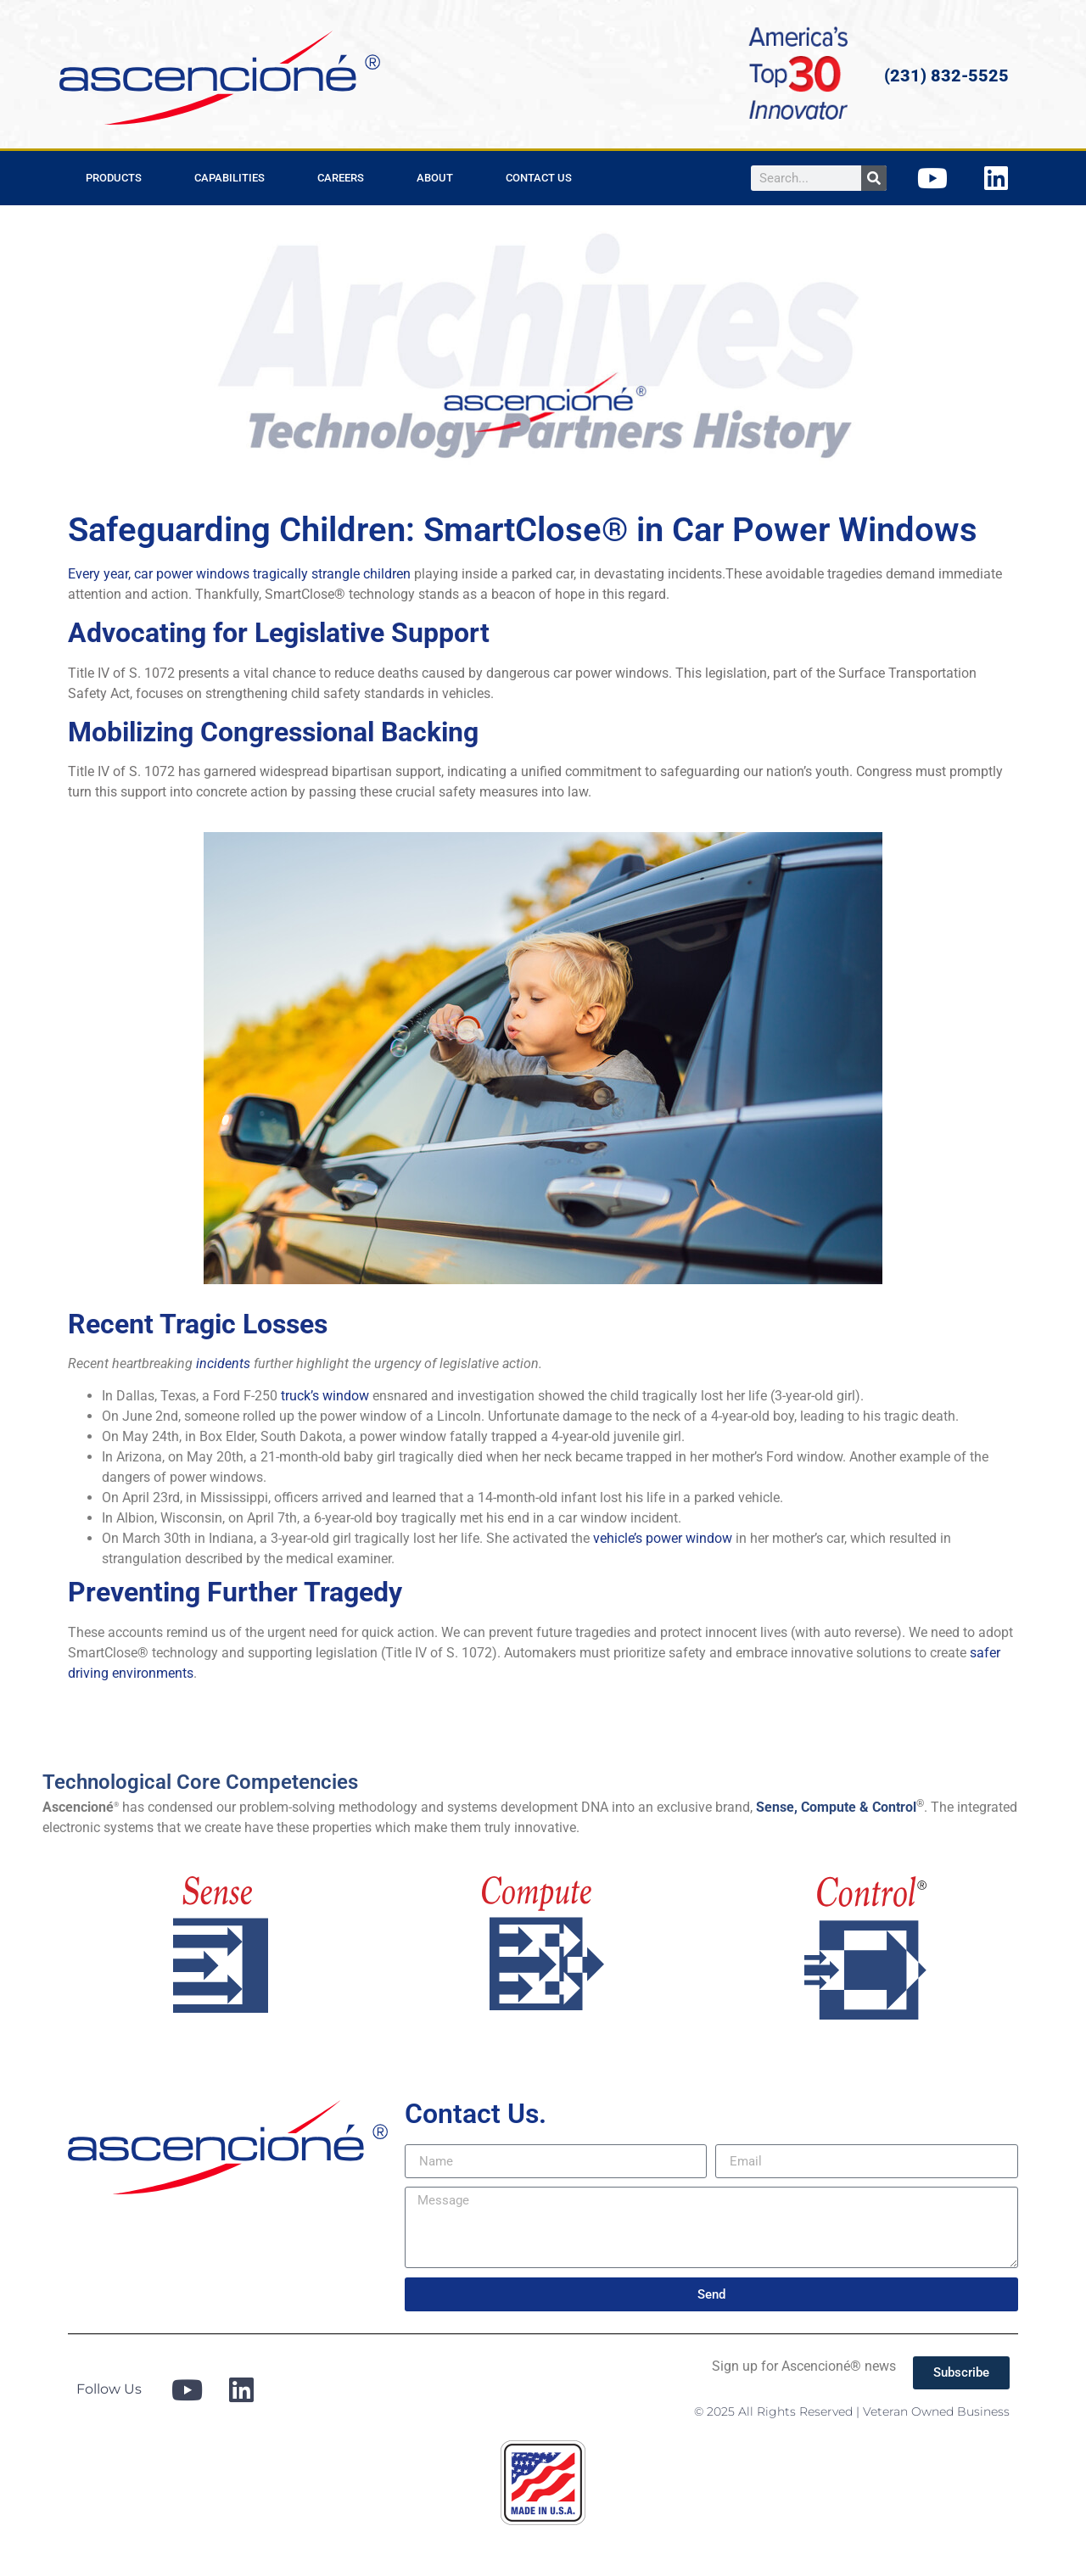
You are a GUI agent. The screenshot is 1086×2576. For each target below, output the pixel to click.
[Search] (874, 178)
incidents (223, 1363)
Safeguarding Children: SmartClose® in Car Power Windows (522, 530)
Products (114, 177)
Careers (340, 177)
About (435, 177)
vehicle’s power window (662, 1538)
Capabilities (229, 177)
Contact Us (539, 177)
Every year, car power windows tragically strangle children (239, 574)
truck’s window (325, 1396)
